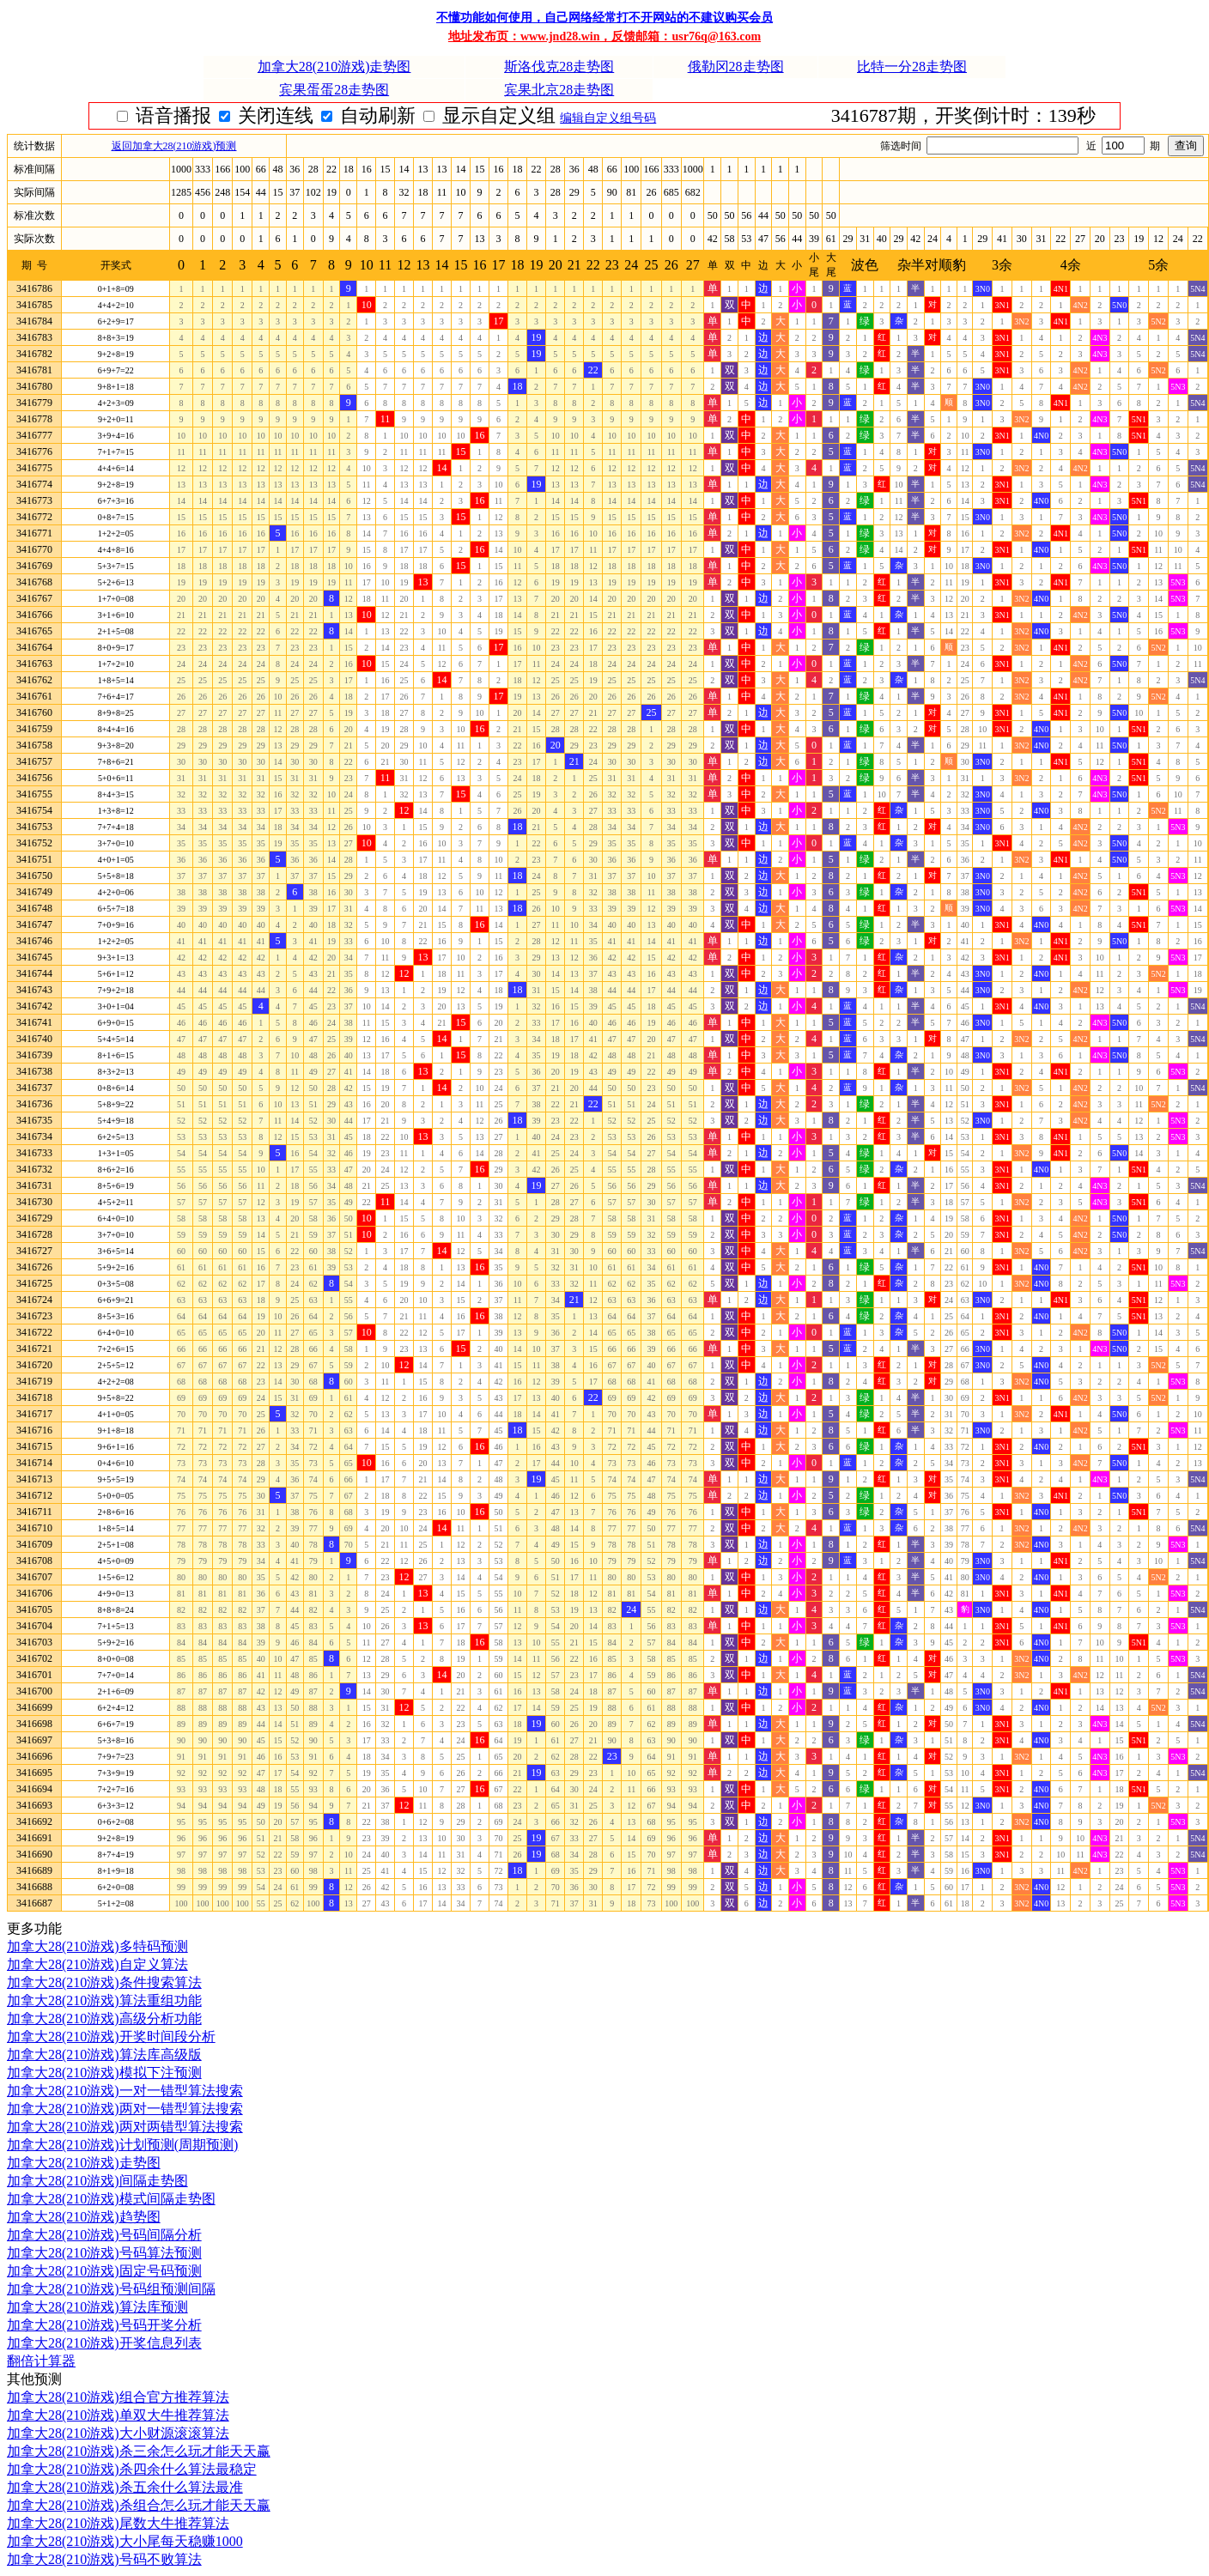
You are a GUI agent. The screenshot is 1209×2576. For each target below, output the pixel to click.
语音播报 (300, 115)
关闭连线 (402, 115)
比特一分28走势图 (912, 66)
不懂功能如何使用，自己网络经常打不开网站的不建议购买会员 (604, 17)
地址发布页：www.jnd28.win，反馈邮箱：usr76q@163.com (604, 36)
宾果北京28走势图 (559, 89)
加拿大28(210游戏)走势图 (334, 66)
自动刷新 (504, 115)
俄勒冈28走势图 (736, 66)
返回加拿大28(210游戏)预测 (174, 146)
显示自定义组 (625, 115)
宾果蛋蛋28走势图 (334, 89)
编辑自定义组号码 (742, 118)
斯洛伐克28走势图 (559, 66)
